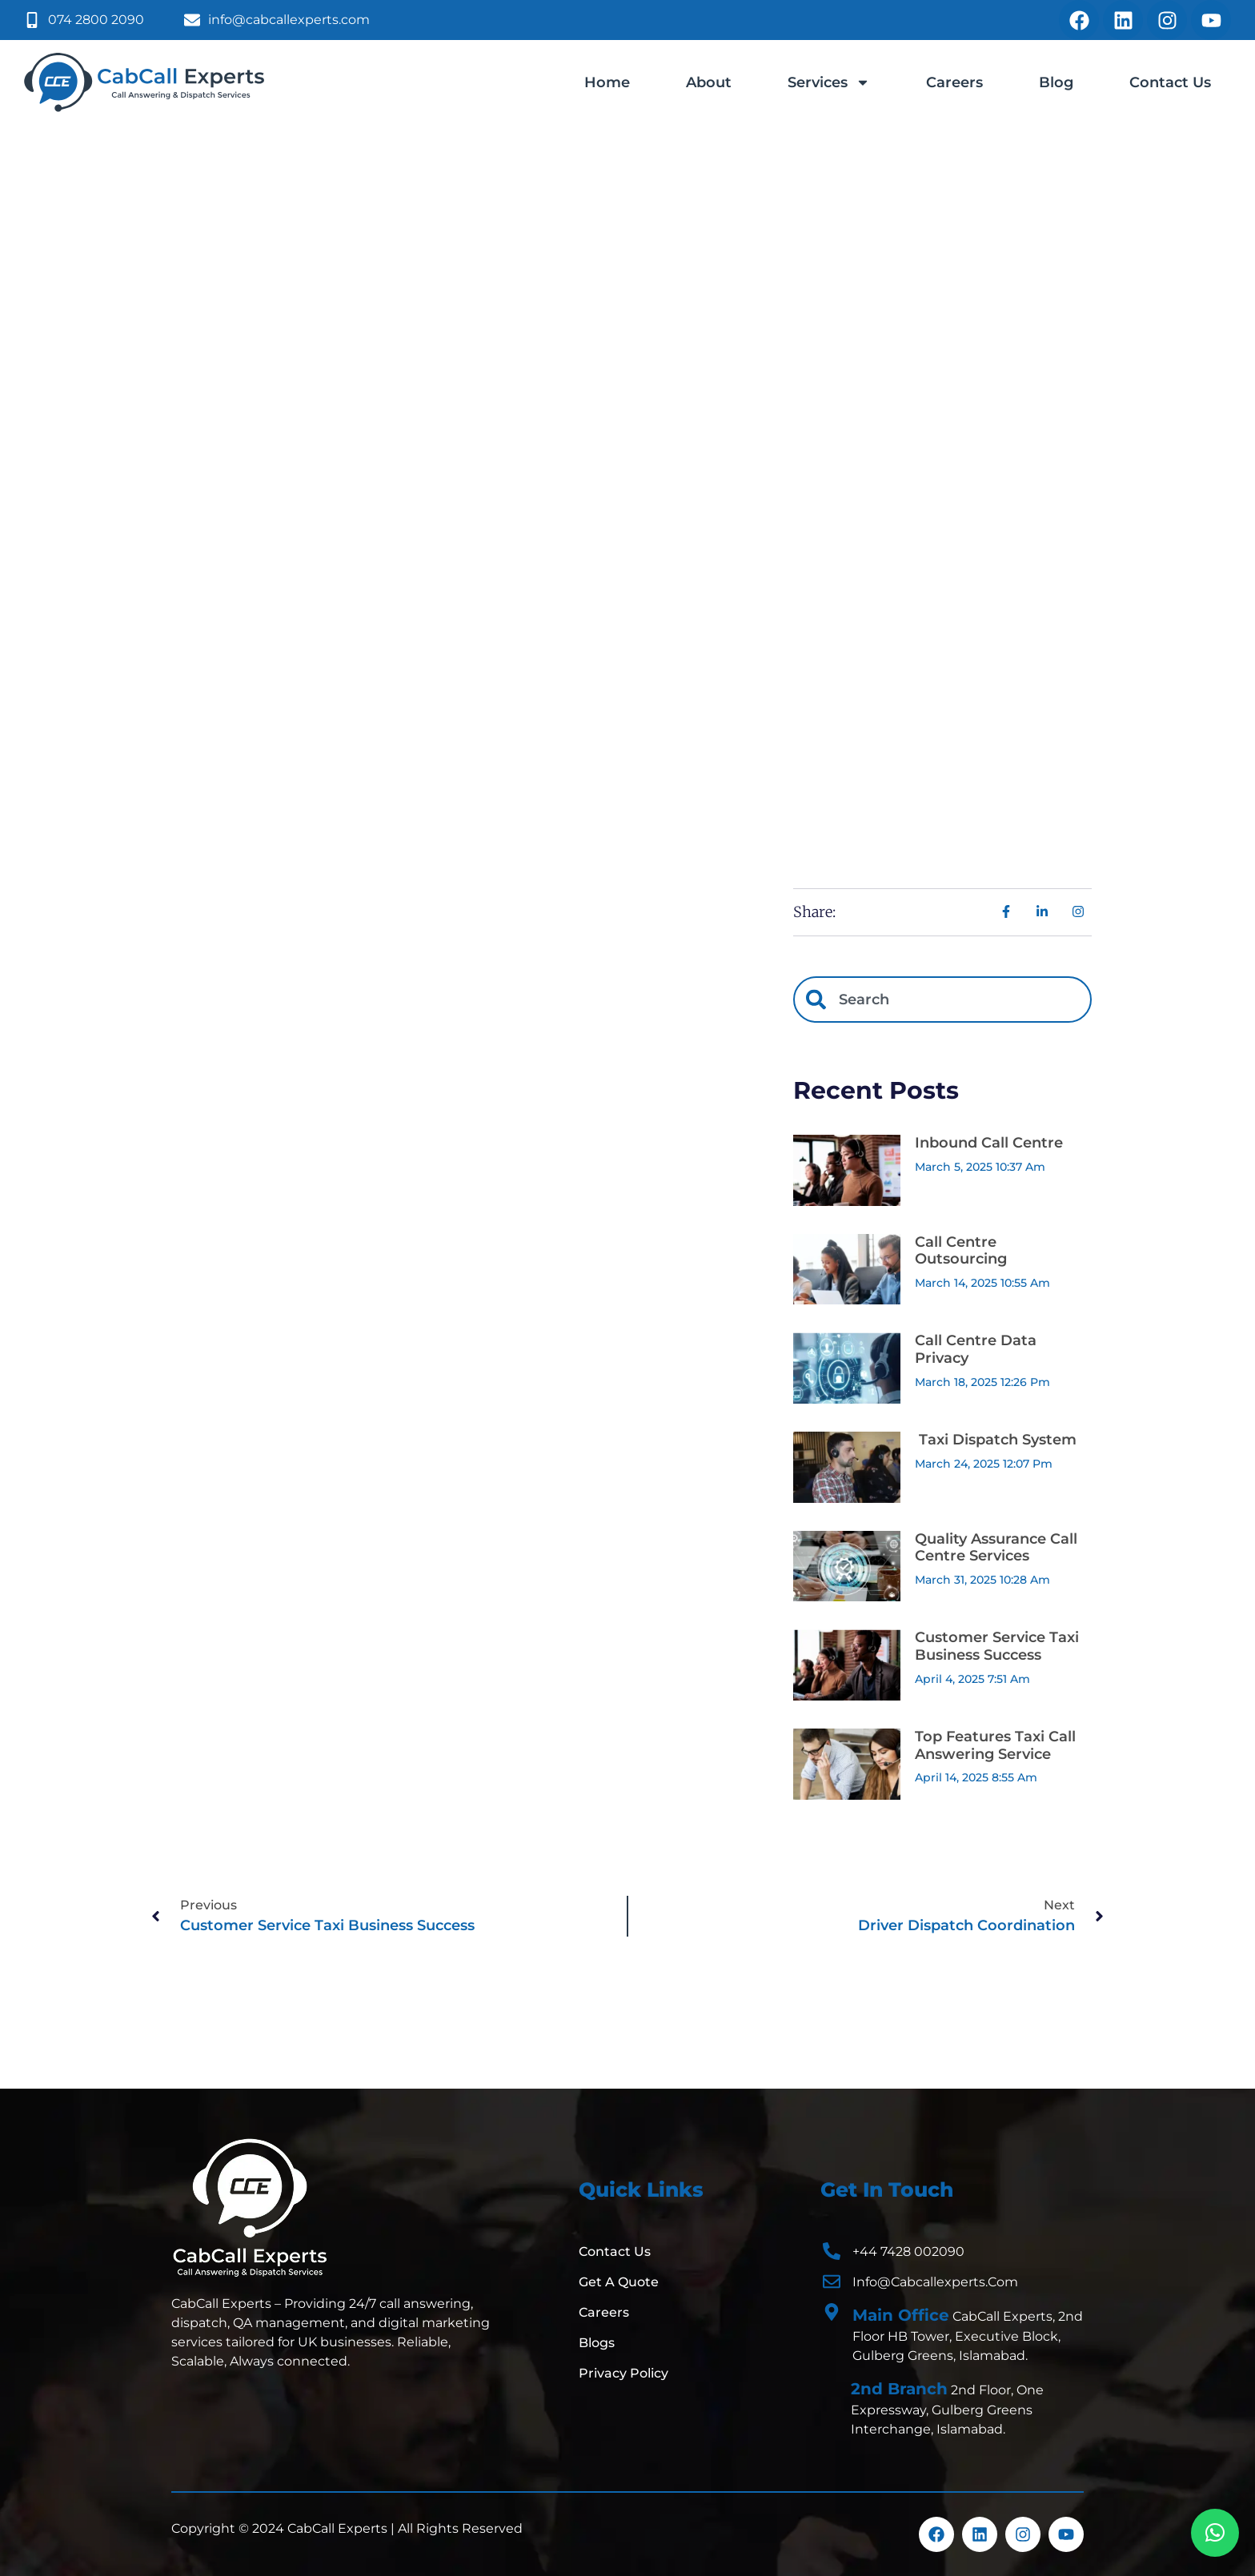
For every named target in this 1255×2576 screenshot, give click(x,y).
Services (829, 82)
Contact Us (1170, 82)
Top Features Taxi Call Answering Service (995, 1745)
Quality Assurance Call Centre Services (996, 1547)
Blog (1056, 82)
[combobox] (942, 999)
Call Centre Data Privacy (975, 1349)
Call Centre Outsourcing (961, 1250)
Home (607, 82)
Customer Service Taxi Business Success (997, 1646)
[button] (1215, 2533)
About (709, 82)
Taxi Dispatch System (996, 1439)
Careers (954, 82)
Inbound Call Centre (989, 1143)
